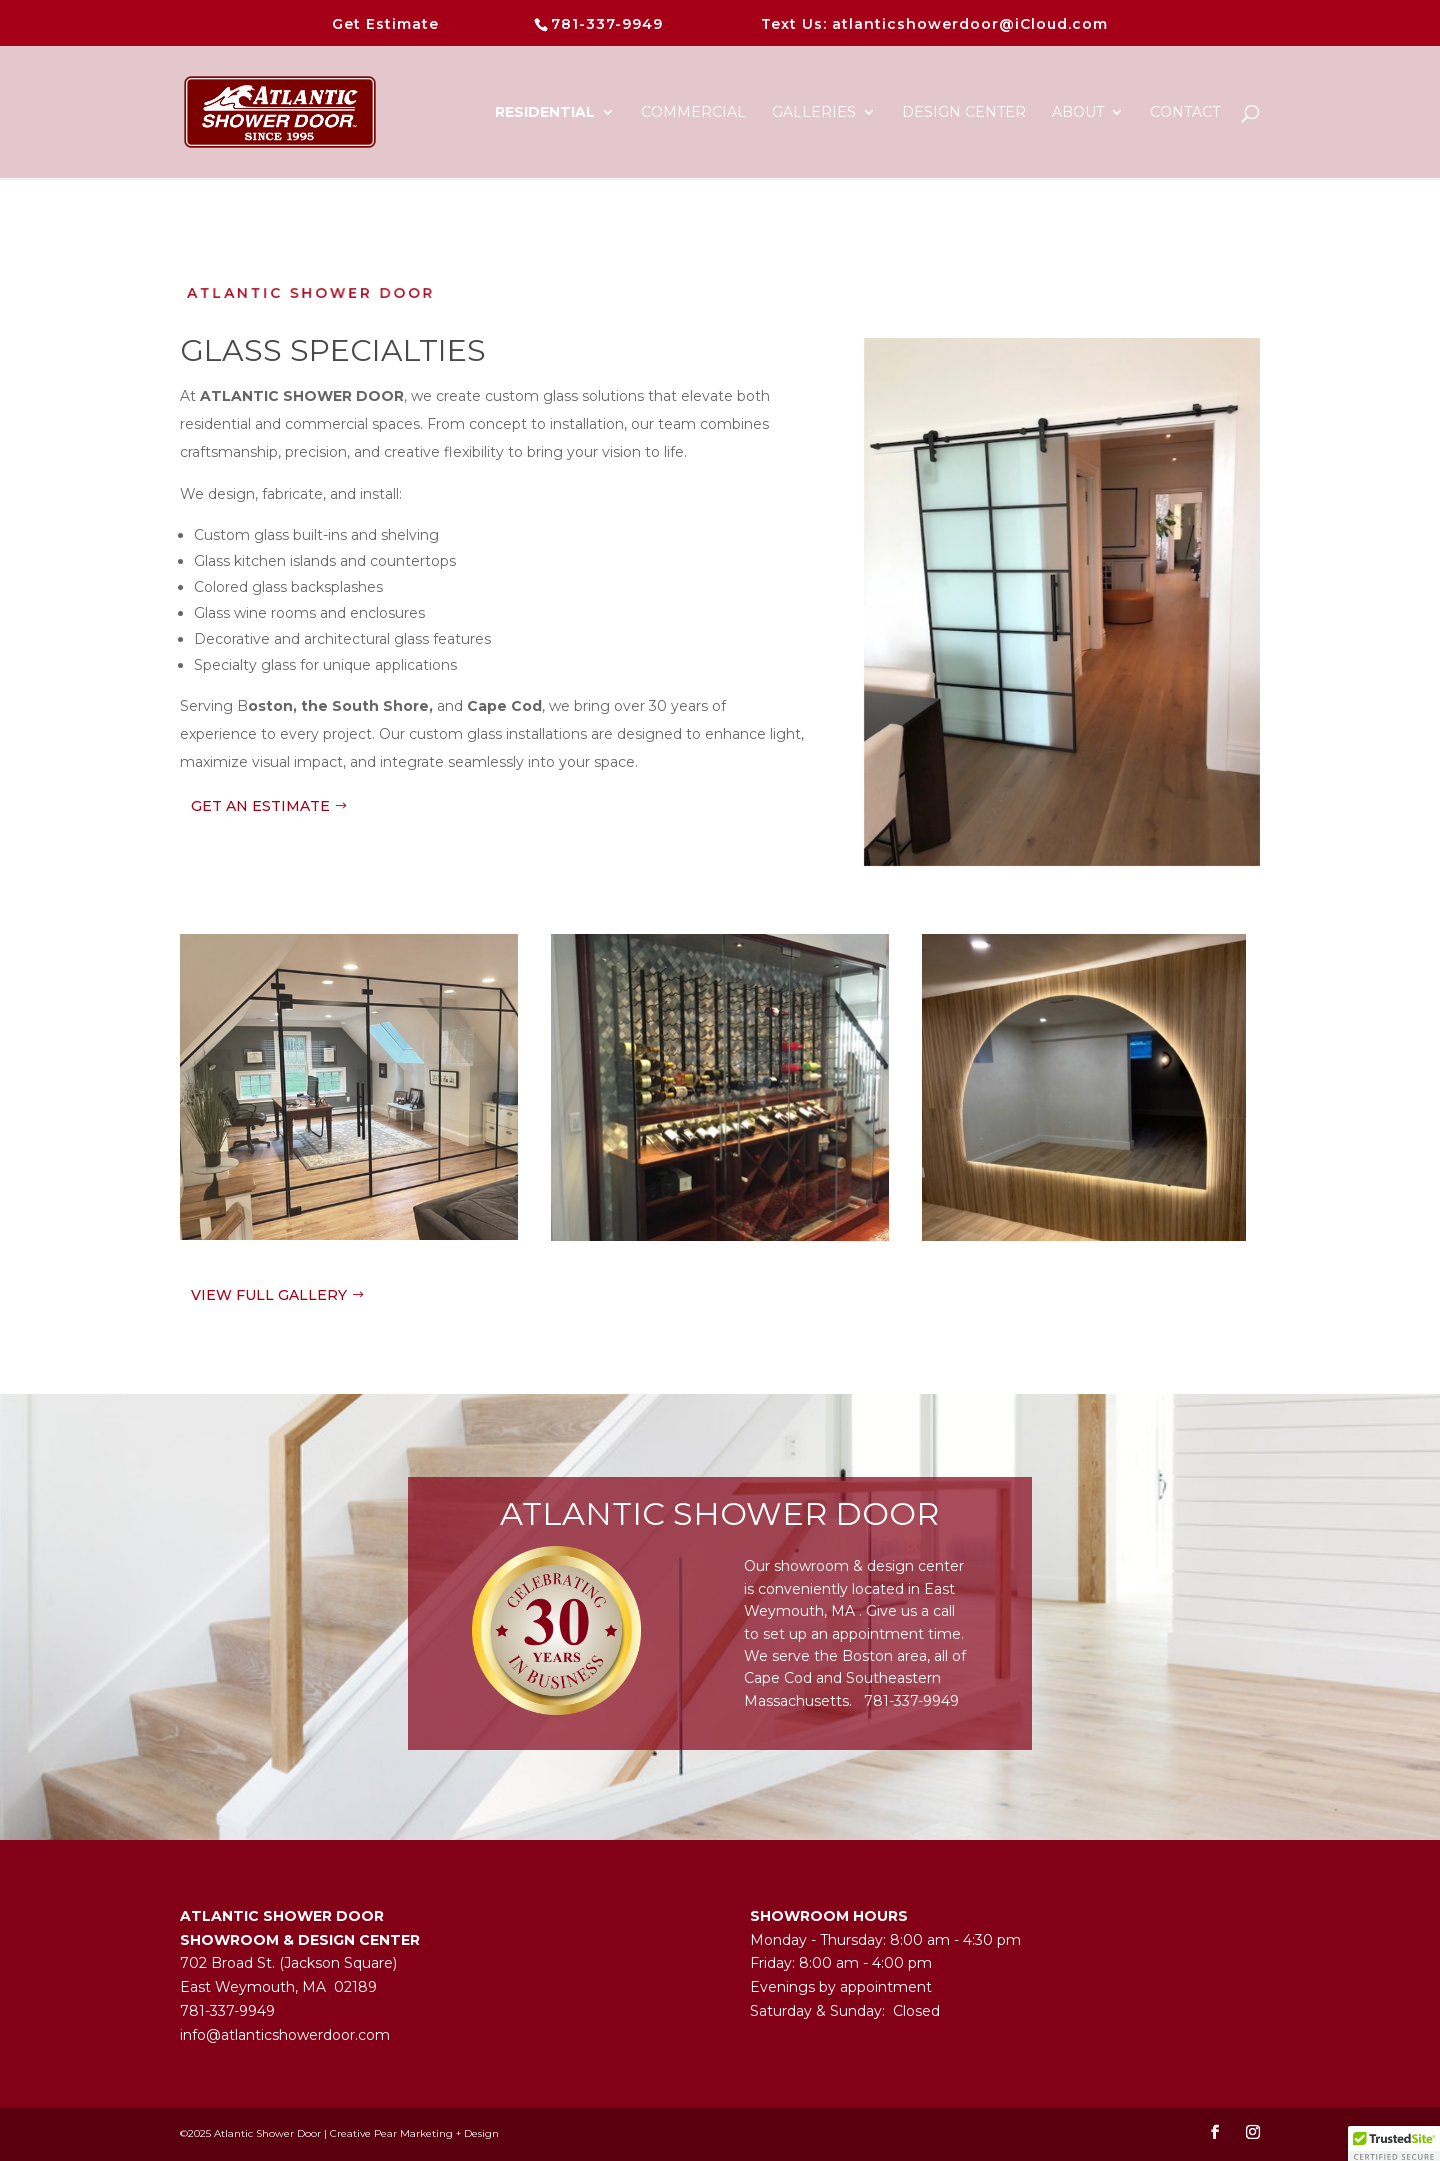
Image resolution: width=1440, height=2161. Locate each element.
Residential (545, 113)
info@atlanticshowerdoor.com (285, 2035)
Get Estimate (385, 24)
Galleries (814, 113)
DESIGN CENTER (964, 113)
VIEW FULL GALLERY (269, 1295)
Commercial (693, 113)
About (1078, 113)
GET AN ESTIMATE (260, 806)
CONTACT (1185, 113)
